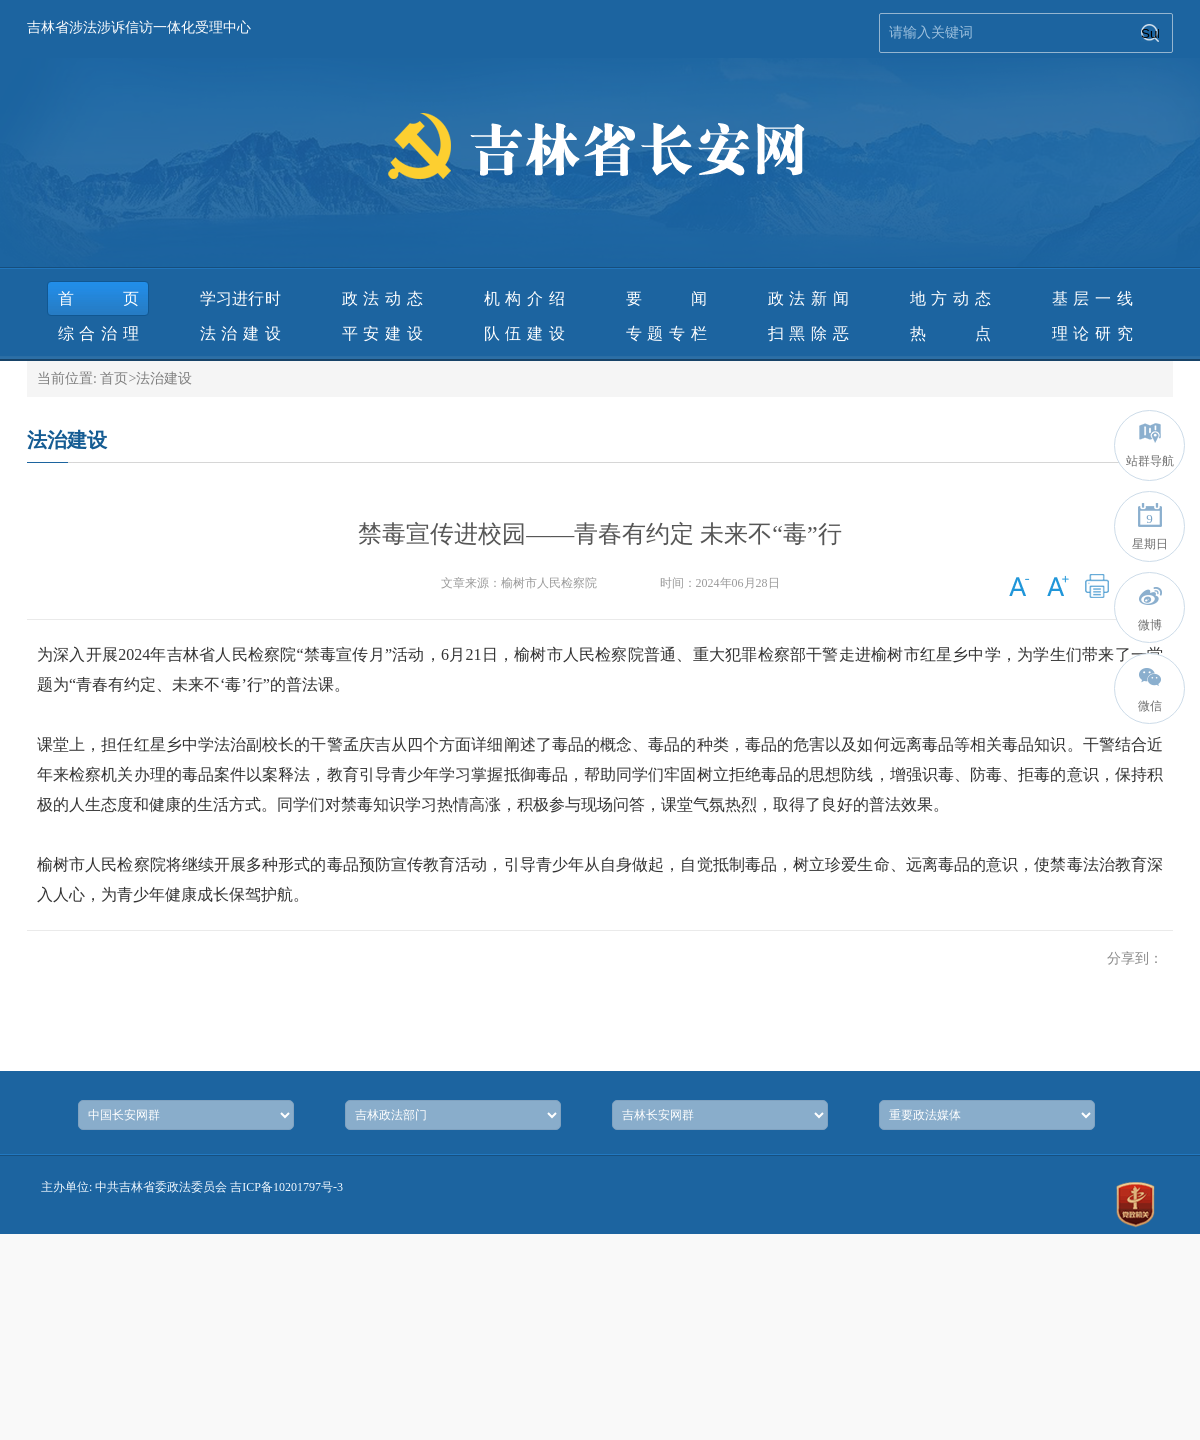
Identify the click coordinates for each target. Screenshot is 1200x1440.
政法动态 (382, 298)
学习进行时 (240, 298)
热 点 (950, 333)
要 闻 (666, 298)
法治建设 (240, 333)
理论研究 (1092, 333)
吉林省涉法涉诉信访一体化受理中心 (139, 27)
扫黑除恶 (808, 333)
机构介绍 (524, 298)
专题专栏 (666, 333)
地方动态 (950, 298)
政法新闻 (808, 298)
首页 (98, 298)
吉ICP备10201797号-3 (286, 1187)
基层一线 (1092, 298)
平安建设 (382, 333)
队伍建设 (524, 333)
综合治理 (98, 333)
